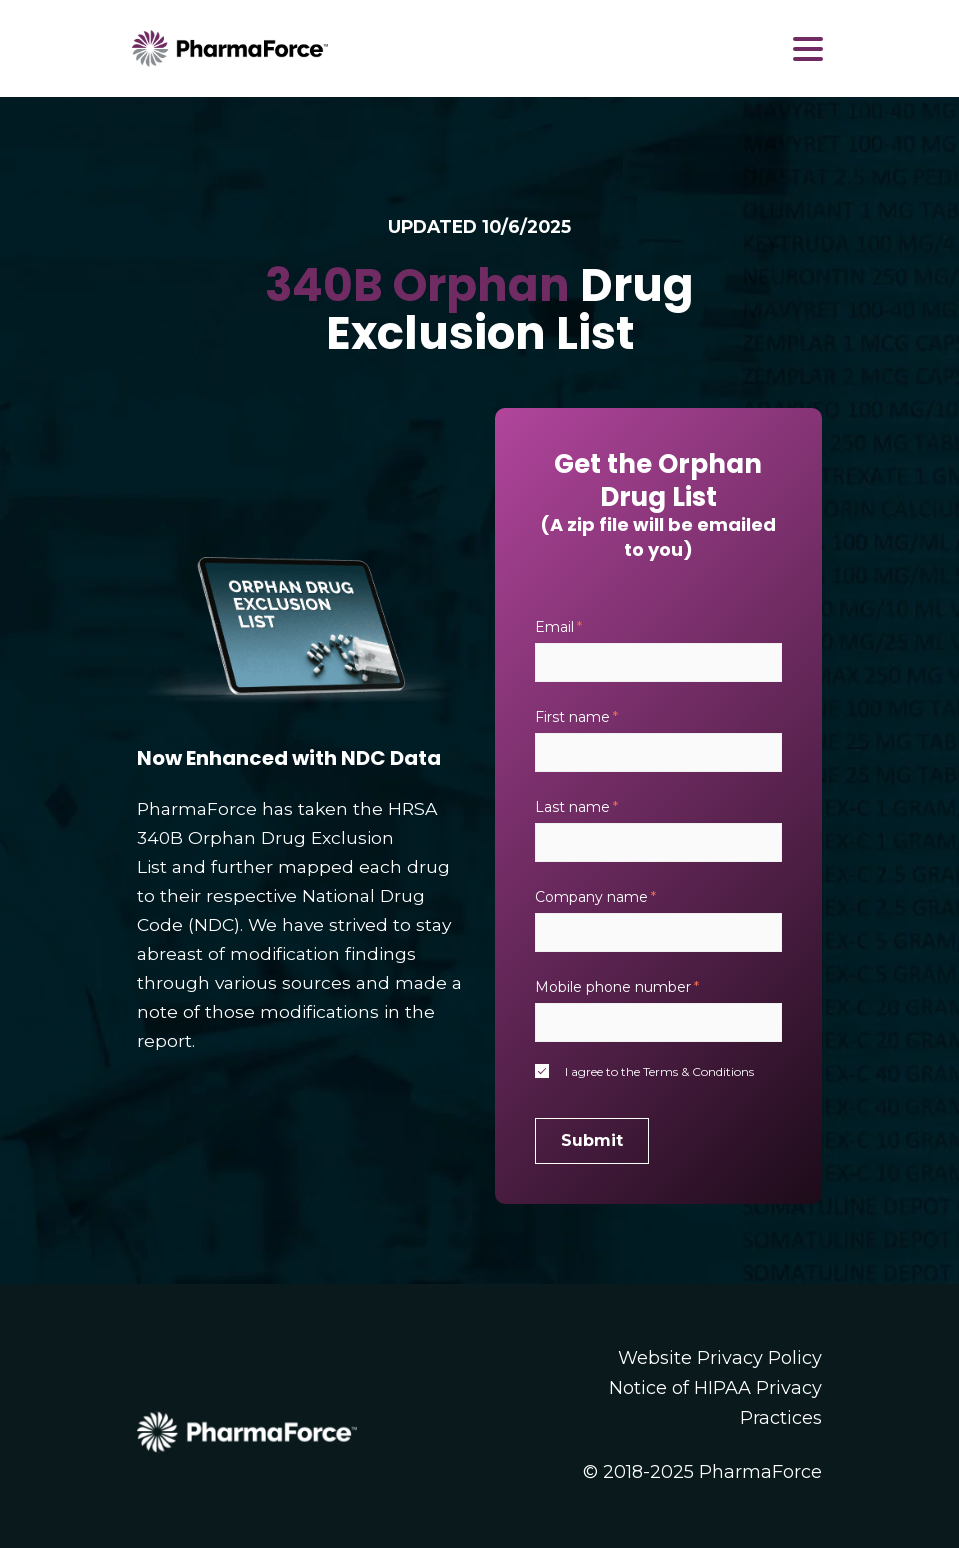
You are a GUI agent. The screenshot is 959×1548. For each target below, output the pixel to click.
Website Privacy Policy (720, 1358)
